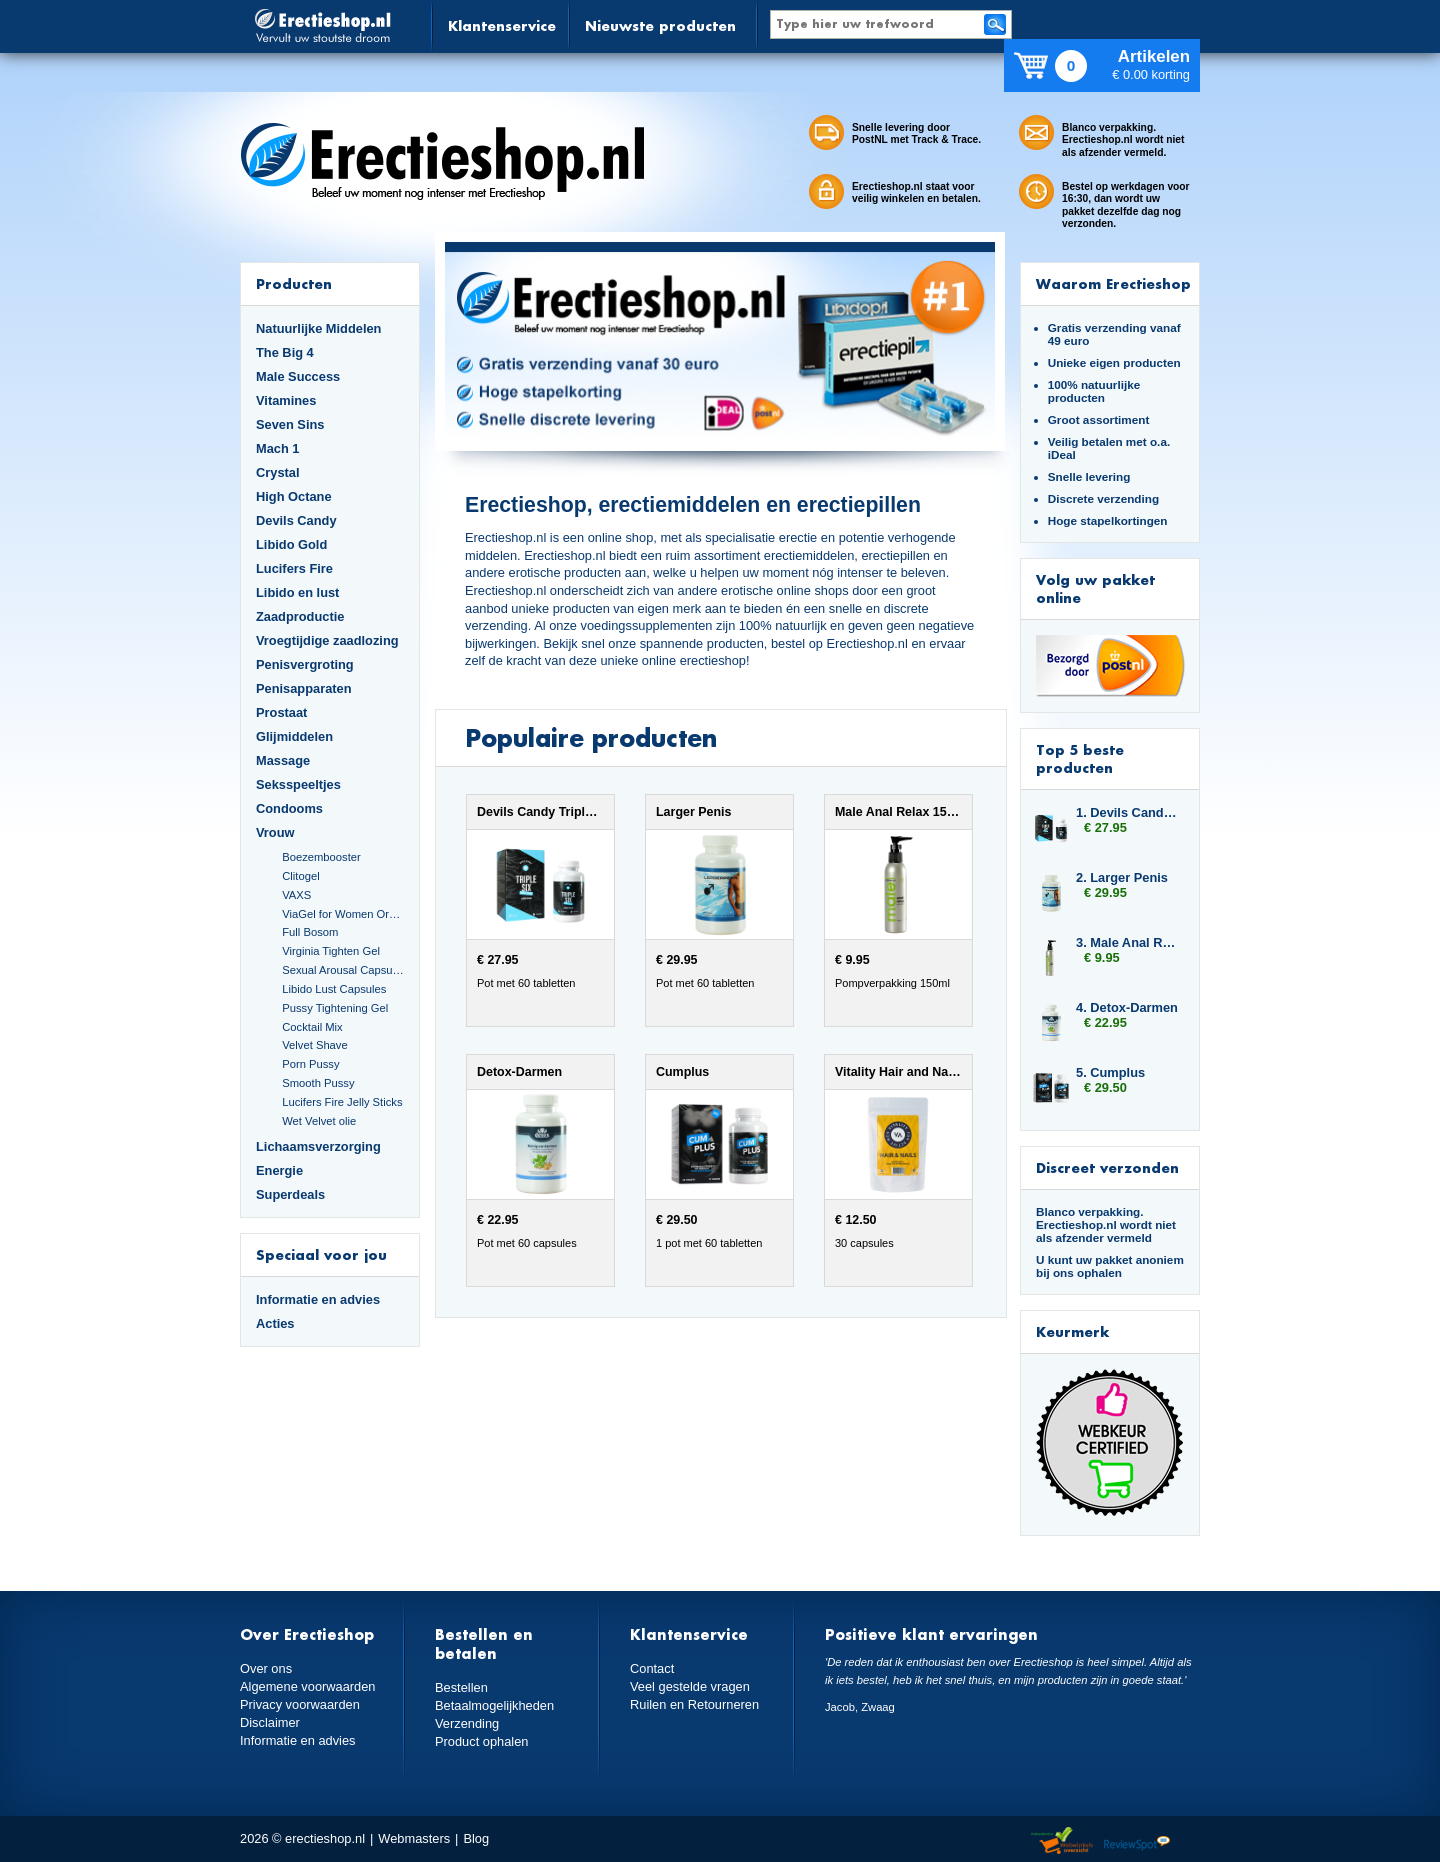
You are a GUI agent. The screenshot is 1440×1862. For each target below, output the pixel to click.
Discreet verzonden (1107, 1167)
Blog (476, 1838)
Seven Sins (290, 424)
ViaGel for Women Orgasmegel (343, 914)
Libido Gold (291, 544)
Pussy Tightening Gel (335, 1008)
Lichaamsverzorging (318, 1146)
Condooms (289, 808)
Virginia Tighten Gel (331, 951)
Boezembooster (321, 857)
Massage (283, 760)
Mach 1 (278, 448)
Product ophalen (481, 1741)
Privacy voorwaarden (300, 1704)
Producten (294, 283)
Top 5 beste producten (1080, 758)
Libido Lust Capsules (334, 989)
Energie (279, 1170)
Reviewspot (1137, 1841)
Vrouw (275, 832)
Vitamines (286, 400)
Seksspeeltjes (298, 784)
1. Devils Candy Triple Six (1128, 812)
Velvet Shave (315, 1045)
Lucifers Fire (294, 568)
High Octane (294, 496)
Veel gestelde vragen (690, 1686)
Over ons (266, 1668)
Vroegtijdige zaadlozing (327, 640)
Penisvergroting (305, 664)
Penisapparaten (304, 688)
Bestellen (461, 1687)
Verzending (467, 1723)
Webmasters (414, 1838)
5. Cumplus (1110, 1072)
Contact (652, 1668)
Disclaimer (270, 1722)
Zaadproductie (300, 616)
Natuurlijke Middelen (318, 328)
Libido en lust (297, 592)
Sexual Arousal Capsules (343, 970)
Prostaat (281, 712)
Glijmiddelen (294, 736)
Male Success (298, 376)
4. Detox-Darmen (1127, 1007)
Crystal (278, 472)
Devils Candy (296, 520)
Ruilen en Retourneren (694, 1704)
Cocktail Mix (312, 1027)
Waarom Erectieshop (1113, 283)
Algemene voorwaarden (308, 1686)
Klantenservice (502, 25)
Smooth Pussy (318, 1083)
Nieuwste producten (660, 25)
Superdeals (290, 1194)
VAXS (296, 895)
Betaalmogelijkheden (494, 1705)
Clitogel (300, 876)
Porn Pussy (310, 1064)
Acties (275, 1323)
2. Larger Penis (1122, 877)
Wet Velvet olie (319, 1121)
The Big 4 (285, 352)
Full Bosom (310, 932)
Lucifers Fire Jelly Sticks (342, 1102)
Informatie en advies (318, 1299)
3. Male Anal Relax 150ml (1128, 942)
